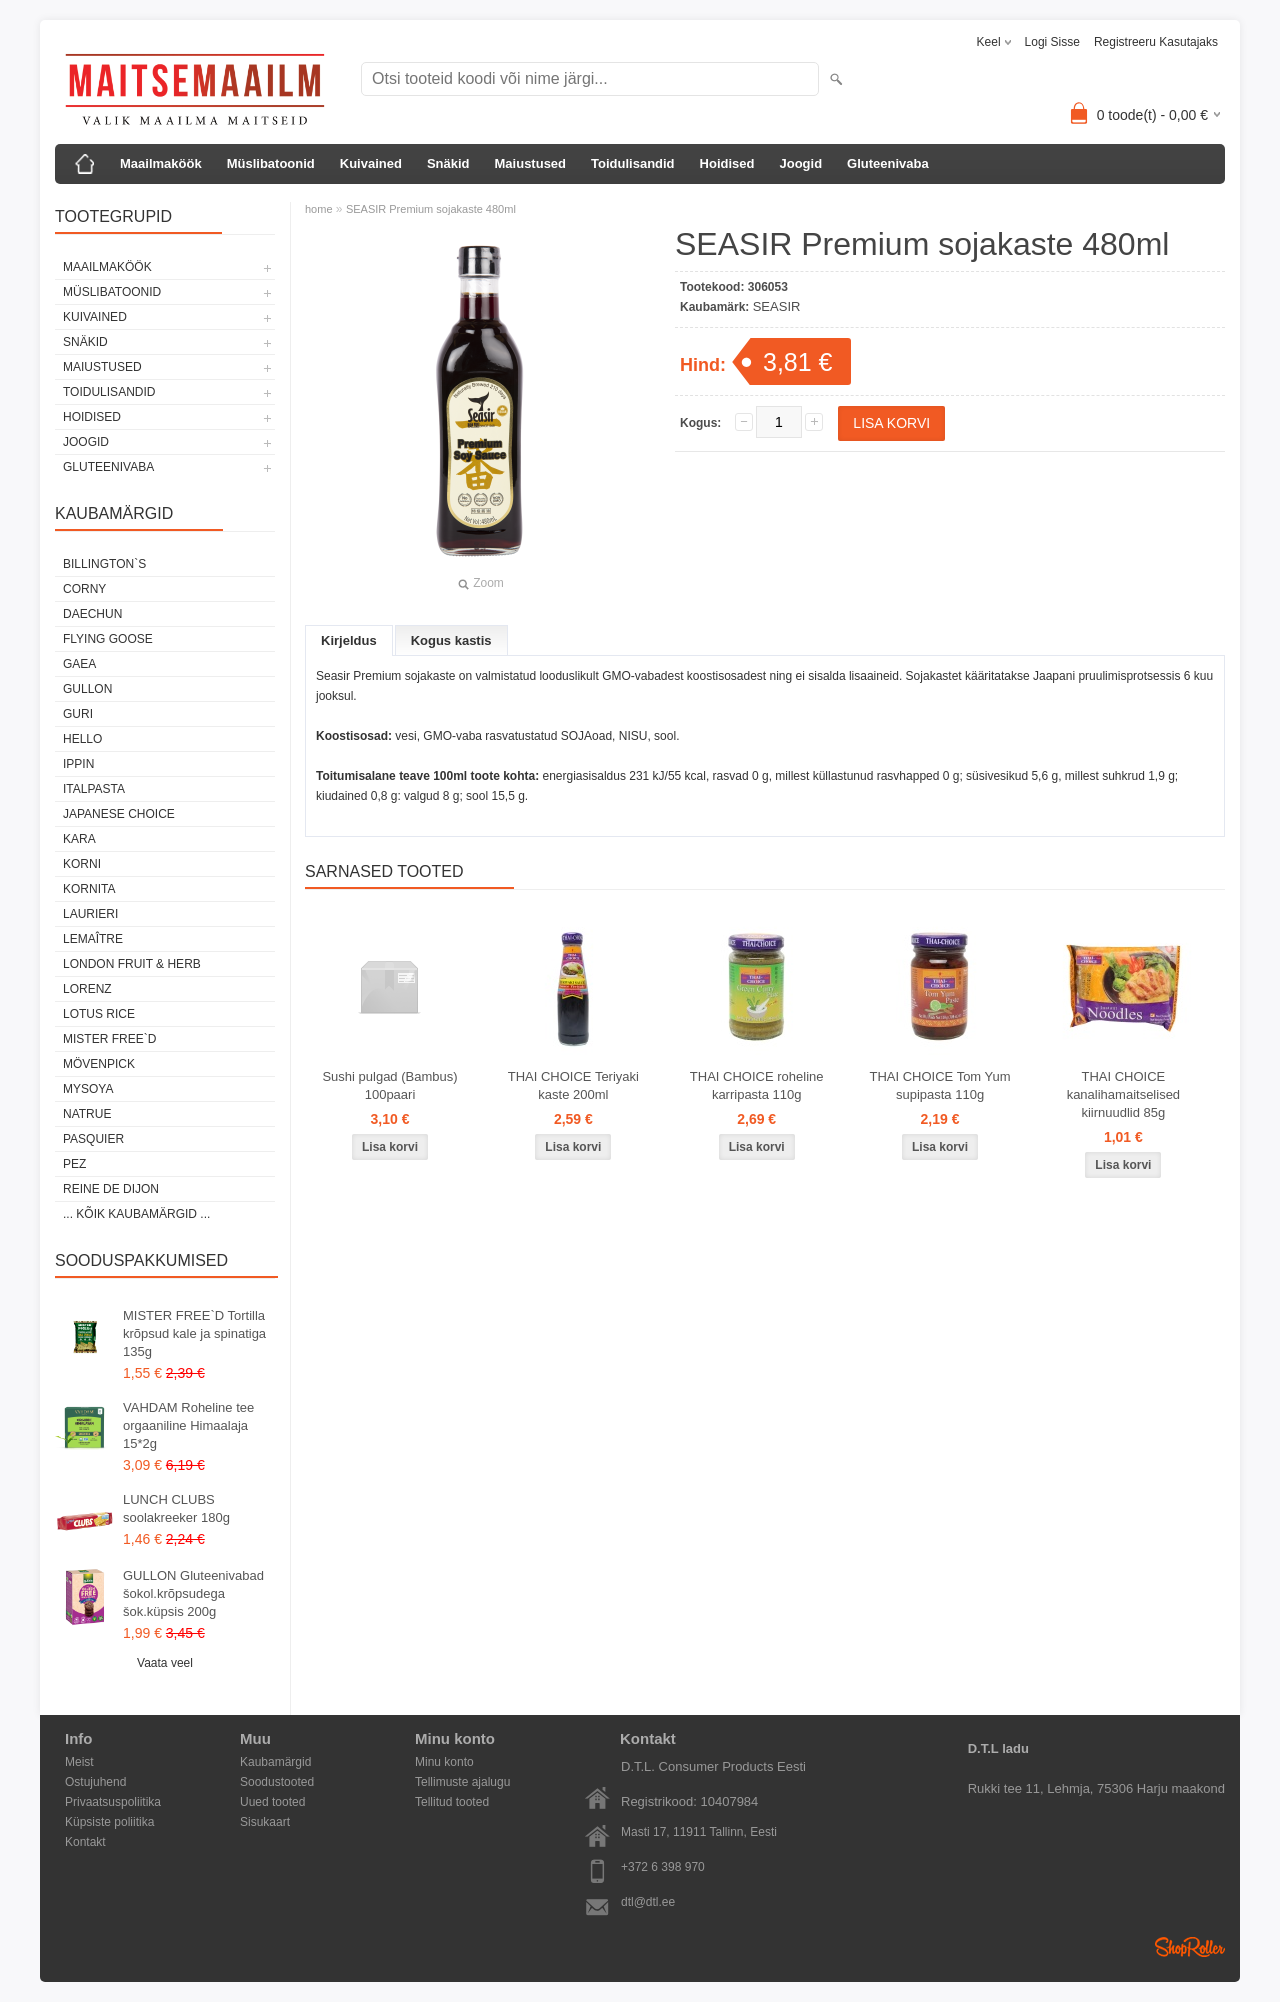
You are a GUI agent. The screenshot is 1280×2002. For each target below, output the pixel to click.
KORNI (82, 864)
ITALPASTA (94, 789)
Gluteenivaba (888, 163)
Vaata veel (165, 1663)
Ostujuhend (95, 1782)
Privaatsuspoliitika (113, 1802)
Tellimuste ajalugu (462, 1782)
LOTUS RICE (99, 1014)
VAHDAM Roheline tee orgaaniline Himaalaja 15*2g (188, 1425)
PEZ (74, 1164)
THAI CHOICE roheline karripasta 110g (757, 1085)
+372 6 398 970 (663, 1867)
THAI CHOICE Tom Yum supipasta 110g (939, 1085)
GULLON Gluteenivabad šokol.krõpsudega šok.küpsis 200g (193, 1593)
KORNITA (89, 889)
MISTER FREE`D (109, 1039)
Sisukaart (265, 1822)
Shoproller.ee (1190, 1947)
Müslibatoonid (271, 163)
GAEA (79, 664)
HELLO (82, 739)
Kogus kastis (451, 640)
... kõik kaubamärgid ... (136, 1214)
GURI (78, 714)
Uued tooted (272, 1802)
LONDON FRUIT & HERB (132, 964)
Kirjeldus (349, 640)
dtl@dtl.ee (648, 1902)
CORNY (84, 589)
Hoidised (727, 163)
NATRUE (87, 1114)
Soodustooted (277, 1782)
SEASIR (777, 306)
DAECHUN (92, 614)
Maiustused (531, 163)
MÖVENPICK (99, 1064)
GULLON (87, 689)
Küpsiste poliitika (109, 1822)
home (319, 209)
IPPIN (78, 764)
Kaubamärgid (275, 1762)
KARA (79, 839)
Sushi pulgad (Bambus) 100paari (389, 1085)
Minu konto (444, 1762)
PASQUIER (93, 1139)
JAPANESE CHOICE (119, 814)
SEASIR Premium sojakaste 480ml (431, 209)
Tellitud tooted (452, 1802)
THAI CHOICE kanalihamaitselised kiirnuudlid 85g (1123, 1094)
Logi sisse (1052, 42)
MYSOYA (88, 1089)
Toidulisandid (633, 163)
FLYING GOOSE (108, 639)
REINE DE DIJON (111, 1189)
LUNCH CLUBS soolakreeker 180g (176, 1508)
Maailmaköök (161, 163)
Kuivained (371, 163)
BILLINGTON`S (104, 564)
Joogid (800, 163)
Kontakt (85, 1842)
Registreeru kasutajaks (1156, 42)
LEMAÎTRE (93, 939)
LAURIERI (90, 914)
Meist (79, 1762)
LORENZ (87, 989)
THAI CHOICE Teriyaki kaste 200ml (573, 1085)
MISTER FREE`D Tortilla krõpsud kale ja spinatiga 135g (194, 1333)
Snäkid (448, 163)
